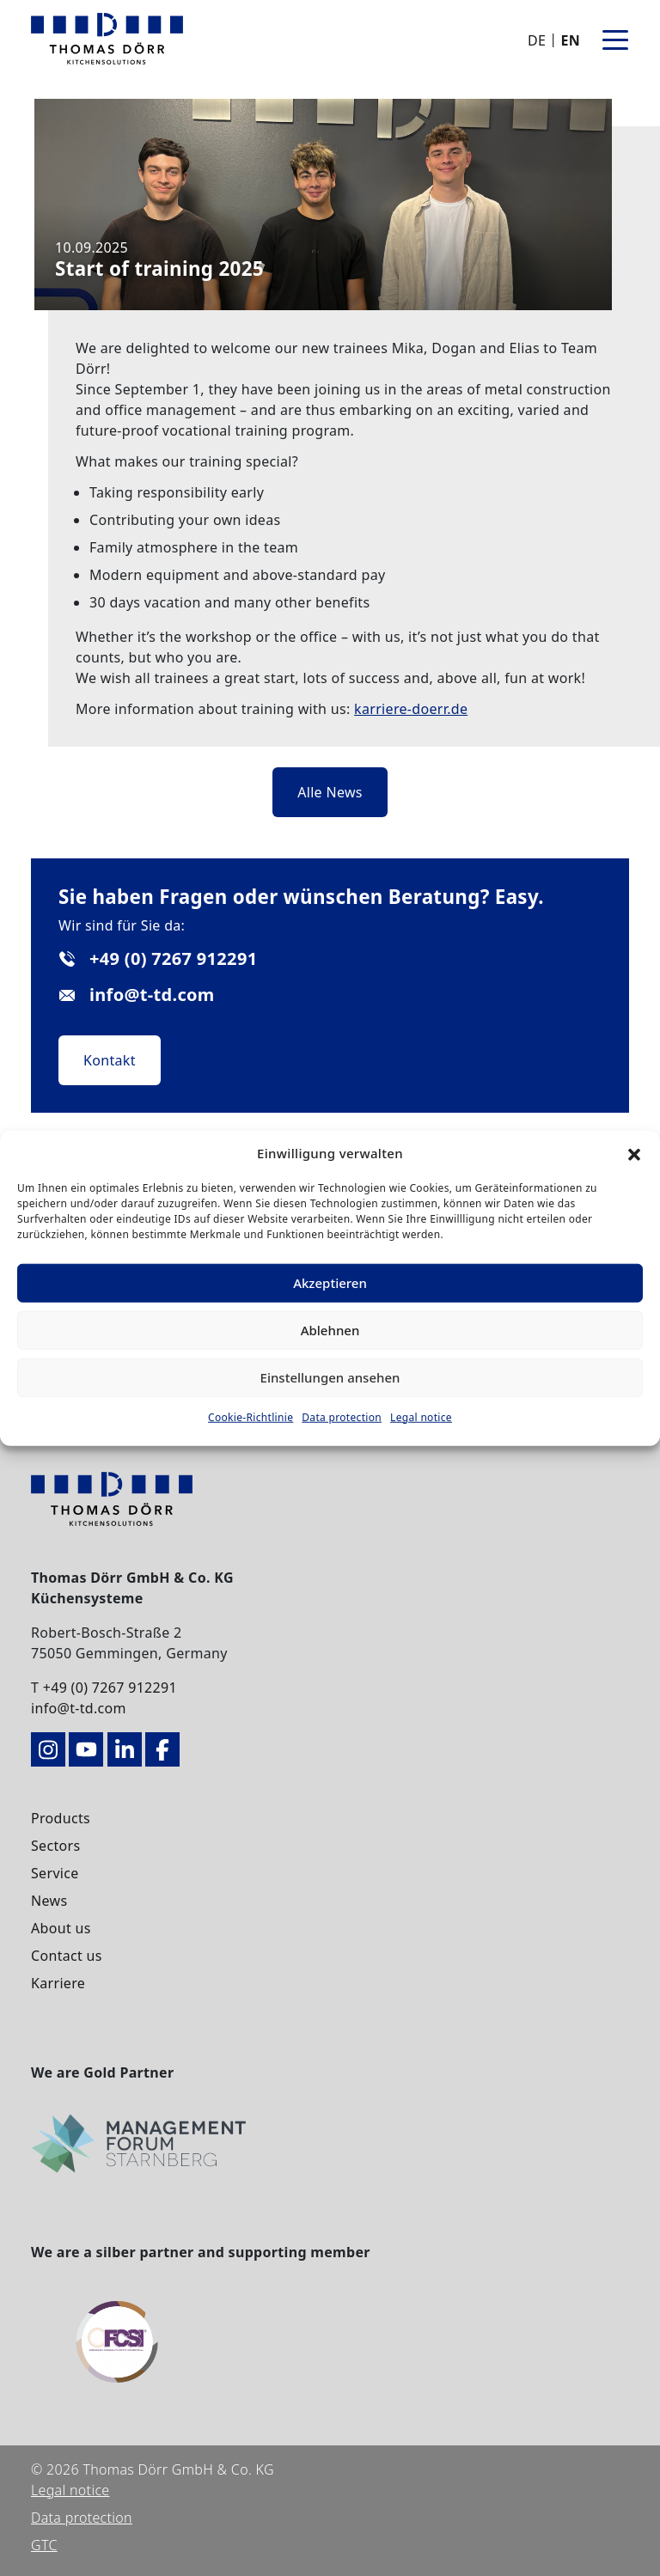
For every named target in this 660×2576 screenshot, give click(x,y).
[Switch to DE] (538, 39)
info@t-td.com (78, 1708)
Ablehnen (330, 1330)
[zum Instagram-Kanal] (48, 1749)
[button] (634, 1153)
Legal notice (421, 1416)
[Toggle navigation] (615, 38)
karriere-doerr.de (411, 708)
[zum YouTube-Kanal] (86, 1749)
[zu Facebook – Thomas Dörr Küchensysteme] (162, 1749)
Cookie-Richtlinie (250, 1416)
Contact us (66, 1955)
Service (55, 1873)
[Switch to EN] (568, 39)
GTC (44, 2545)
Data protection (342, 1416)
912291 (152, 1687)
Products (60, 1818)
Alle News (330, 792)
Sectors (55, 1845)
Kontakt (109, 1060)
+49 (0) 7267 (85, 1687)
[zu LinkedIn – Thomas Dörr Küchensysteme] (124, 1749)
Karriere (58, 1983)
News (49, 1900)
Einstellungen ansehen (330, 1377)
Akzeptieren (330, 1282)
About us (61, 1928)
